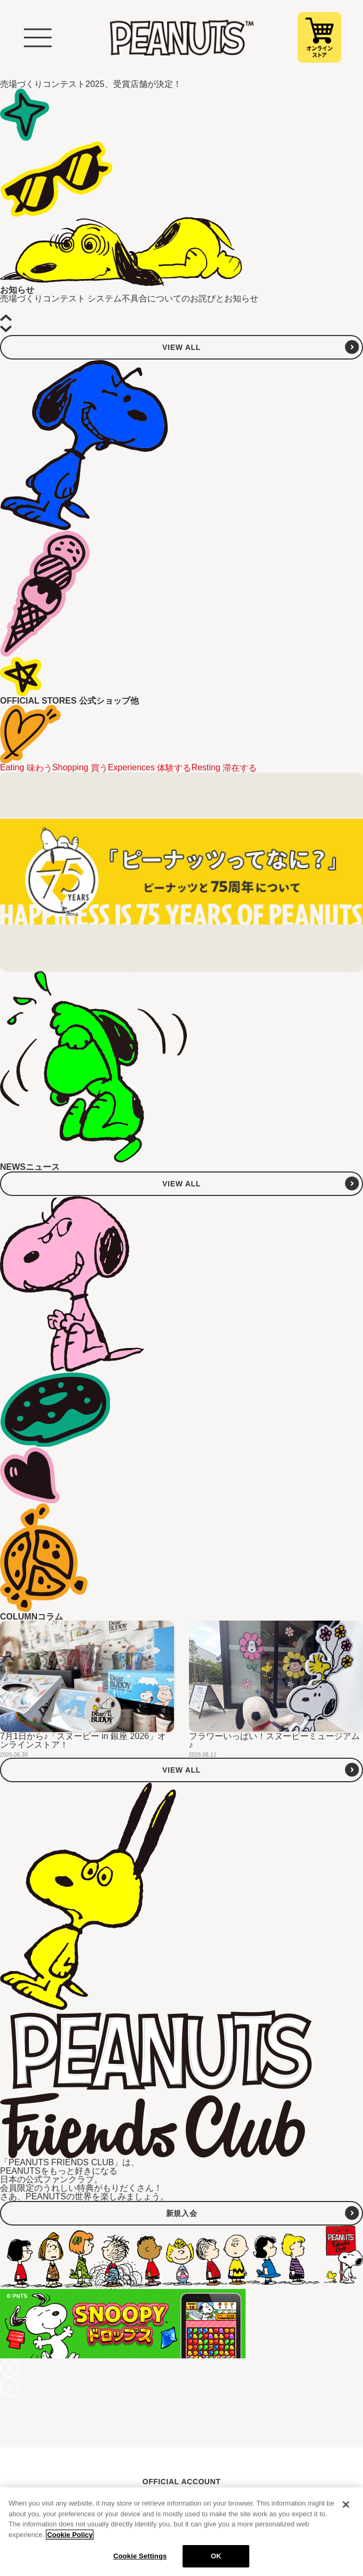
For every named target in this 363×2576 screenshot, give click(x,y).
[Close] (346, 2504)
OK (216, 2556)
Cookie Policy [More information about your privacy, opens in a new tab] (69, 2535)
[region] (181, 2531)
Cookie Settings (140, 2556)
